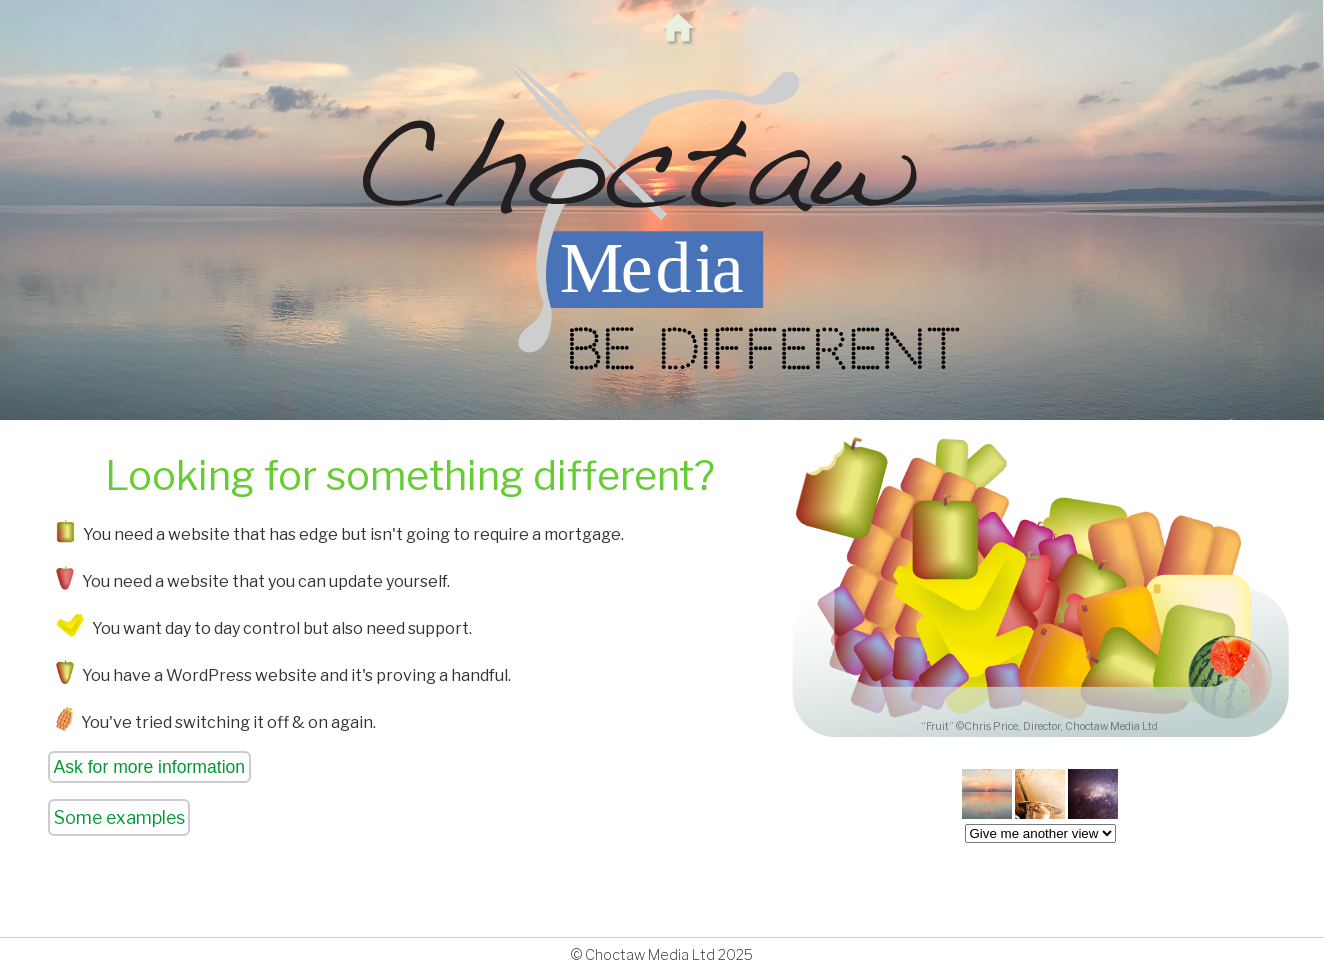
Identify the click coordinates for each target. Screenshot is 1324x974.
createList (1040, 833)
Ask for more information (150, 767)
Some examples (119, 817)
